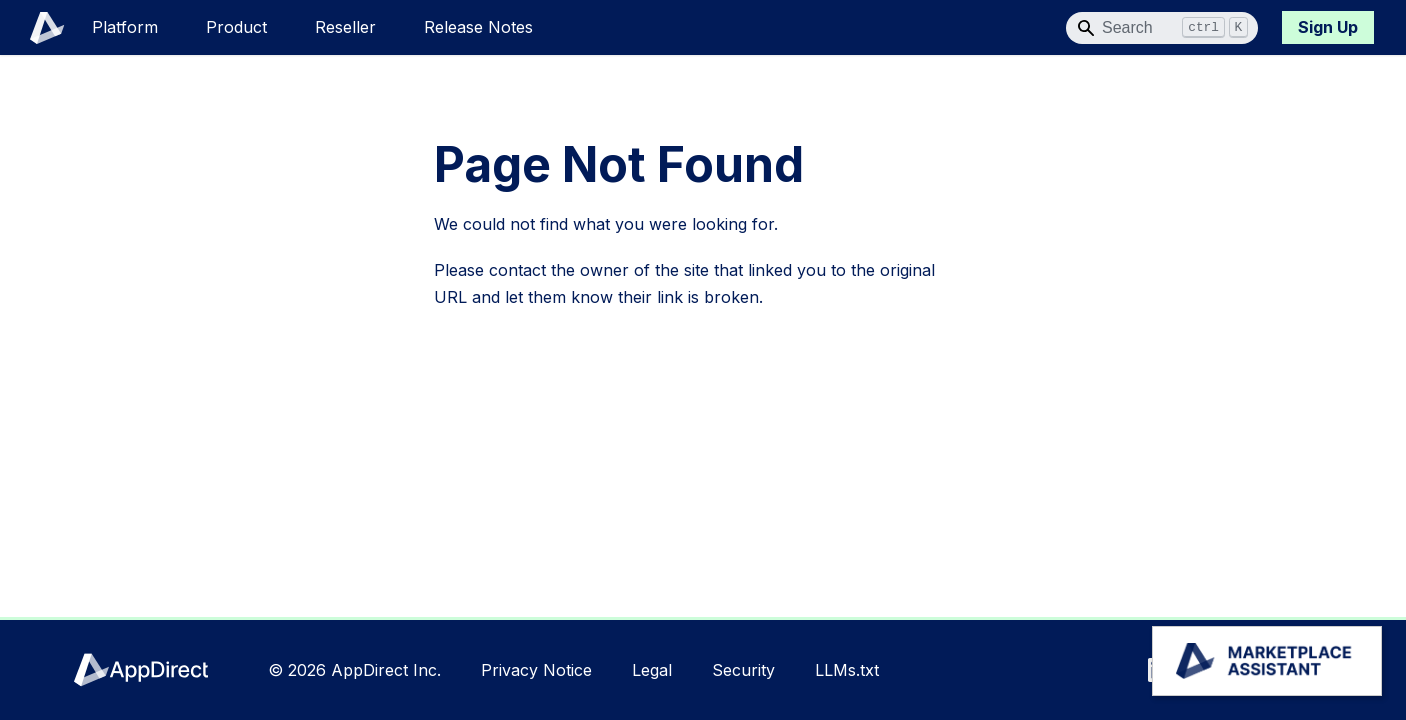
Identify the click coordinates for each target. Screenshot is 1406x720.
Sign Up (1328, 27)
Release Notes (478, 27)
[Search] (1162, 28)
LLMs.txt (847, 670)
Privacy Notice (536, 670)
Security (743, 670)
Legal (652, 670)
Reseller (345, 27)
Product (236, 27)
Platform (125, 27)
